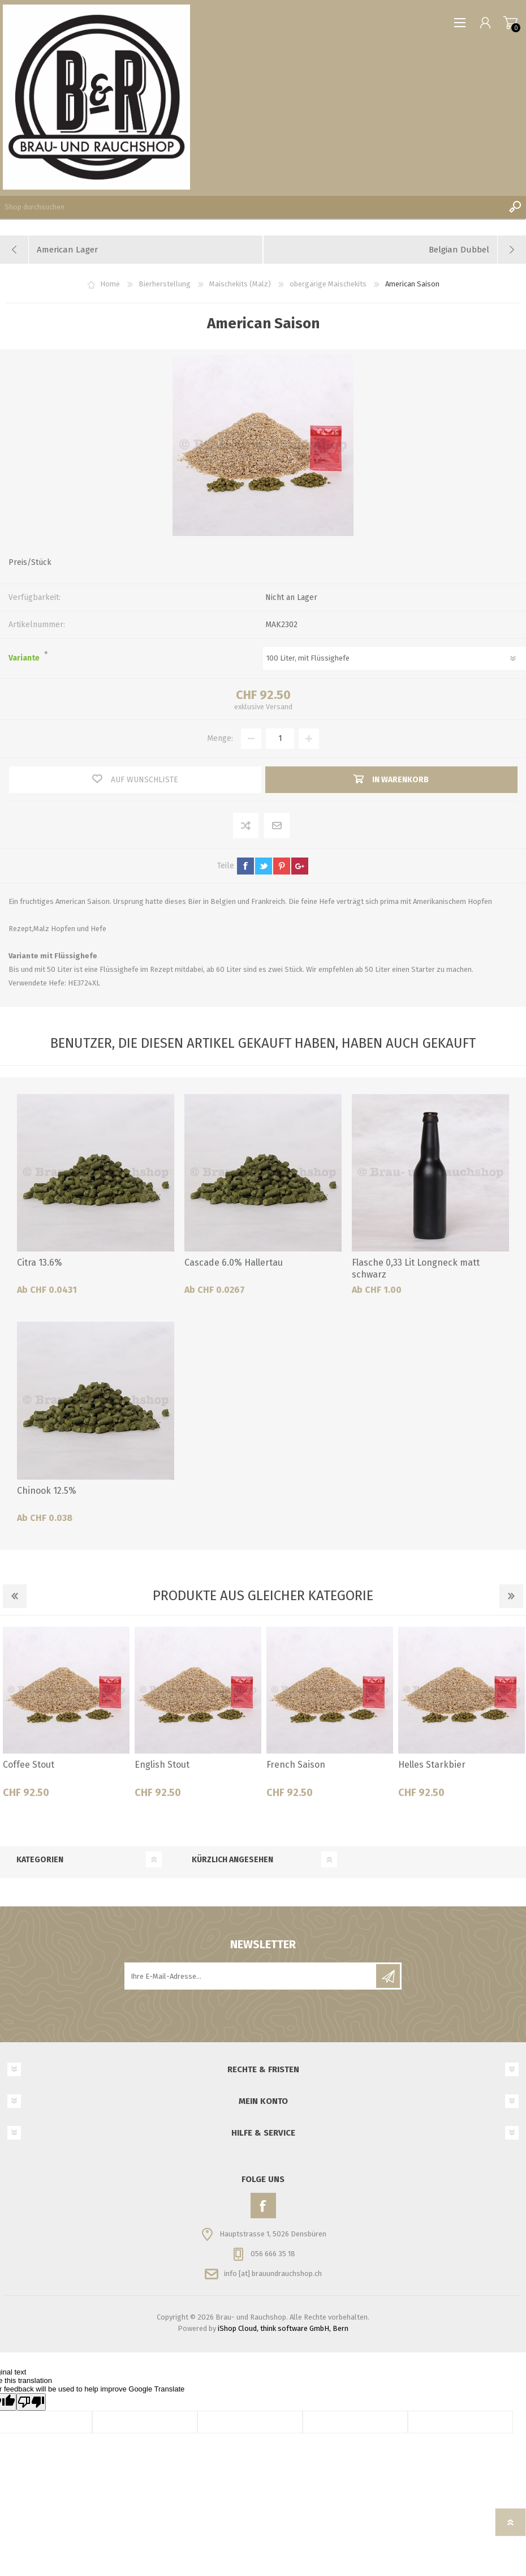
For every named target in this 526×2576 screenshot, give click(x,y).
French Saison (295, 1764)
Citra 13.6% (39, 1262)
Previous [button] (15, 1596)
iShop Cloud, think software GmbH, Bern (283, 2328)
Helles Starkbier (431, 1764)
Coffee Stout (28, 1764)
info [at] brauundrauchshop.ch (273, 2273)
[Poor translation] (31, 2402)
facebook (245, 866)
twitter (263, 866)
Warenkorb (510, 22)
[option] (66, 1717)
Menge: (220, 738)
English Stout (162, 1764)
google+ (299, 866)
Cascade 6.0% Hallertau (233, 1262)
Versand (279, 706)
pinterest (281, 866)
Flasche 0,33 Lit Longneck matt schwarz (416, 1268)
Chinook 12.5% (46, 1490)
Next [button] (511, 1596)
